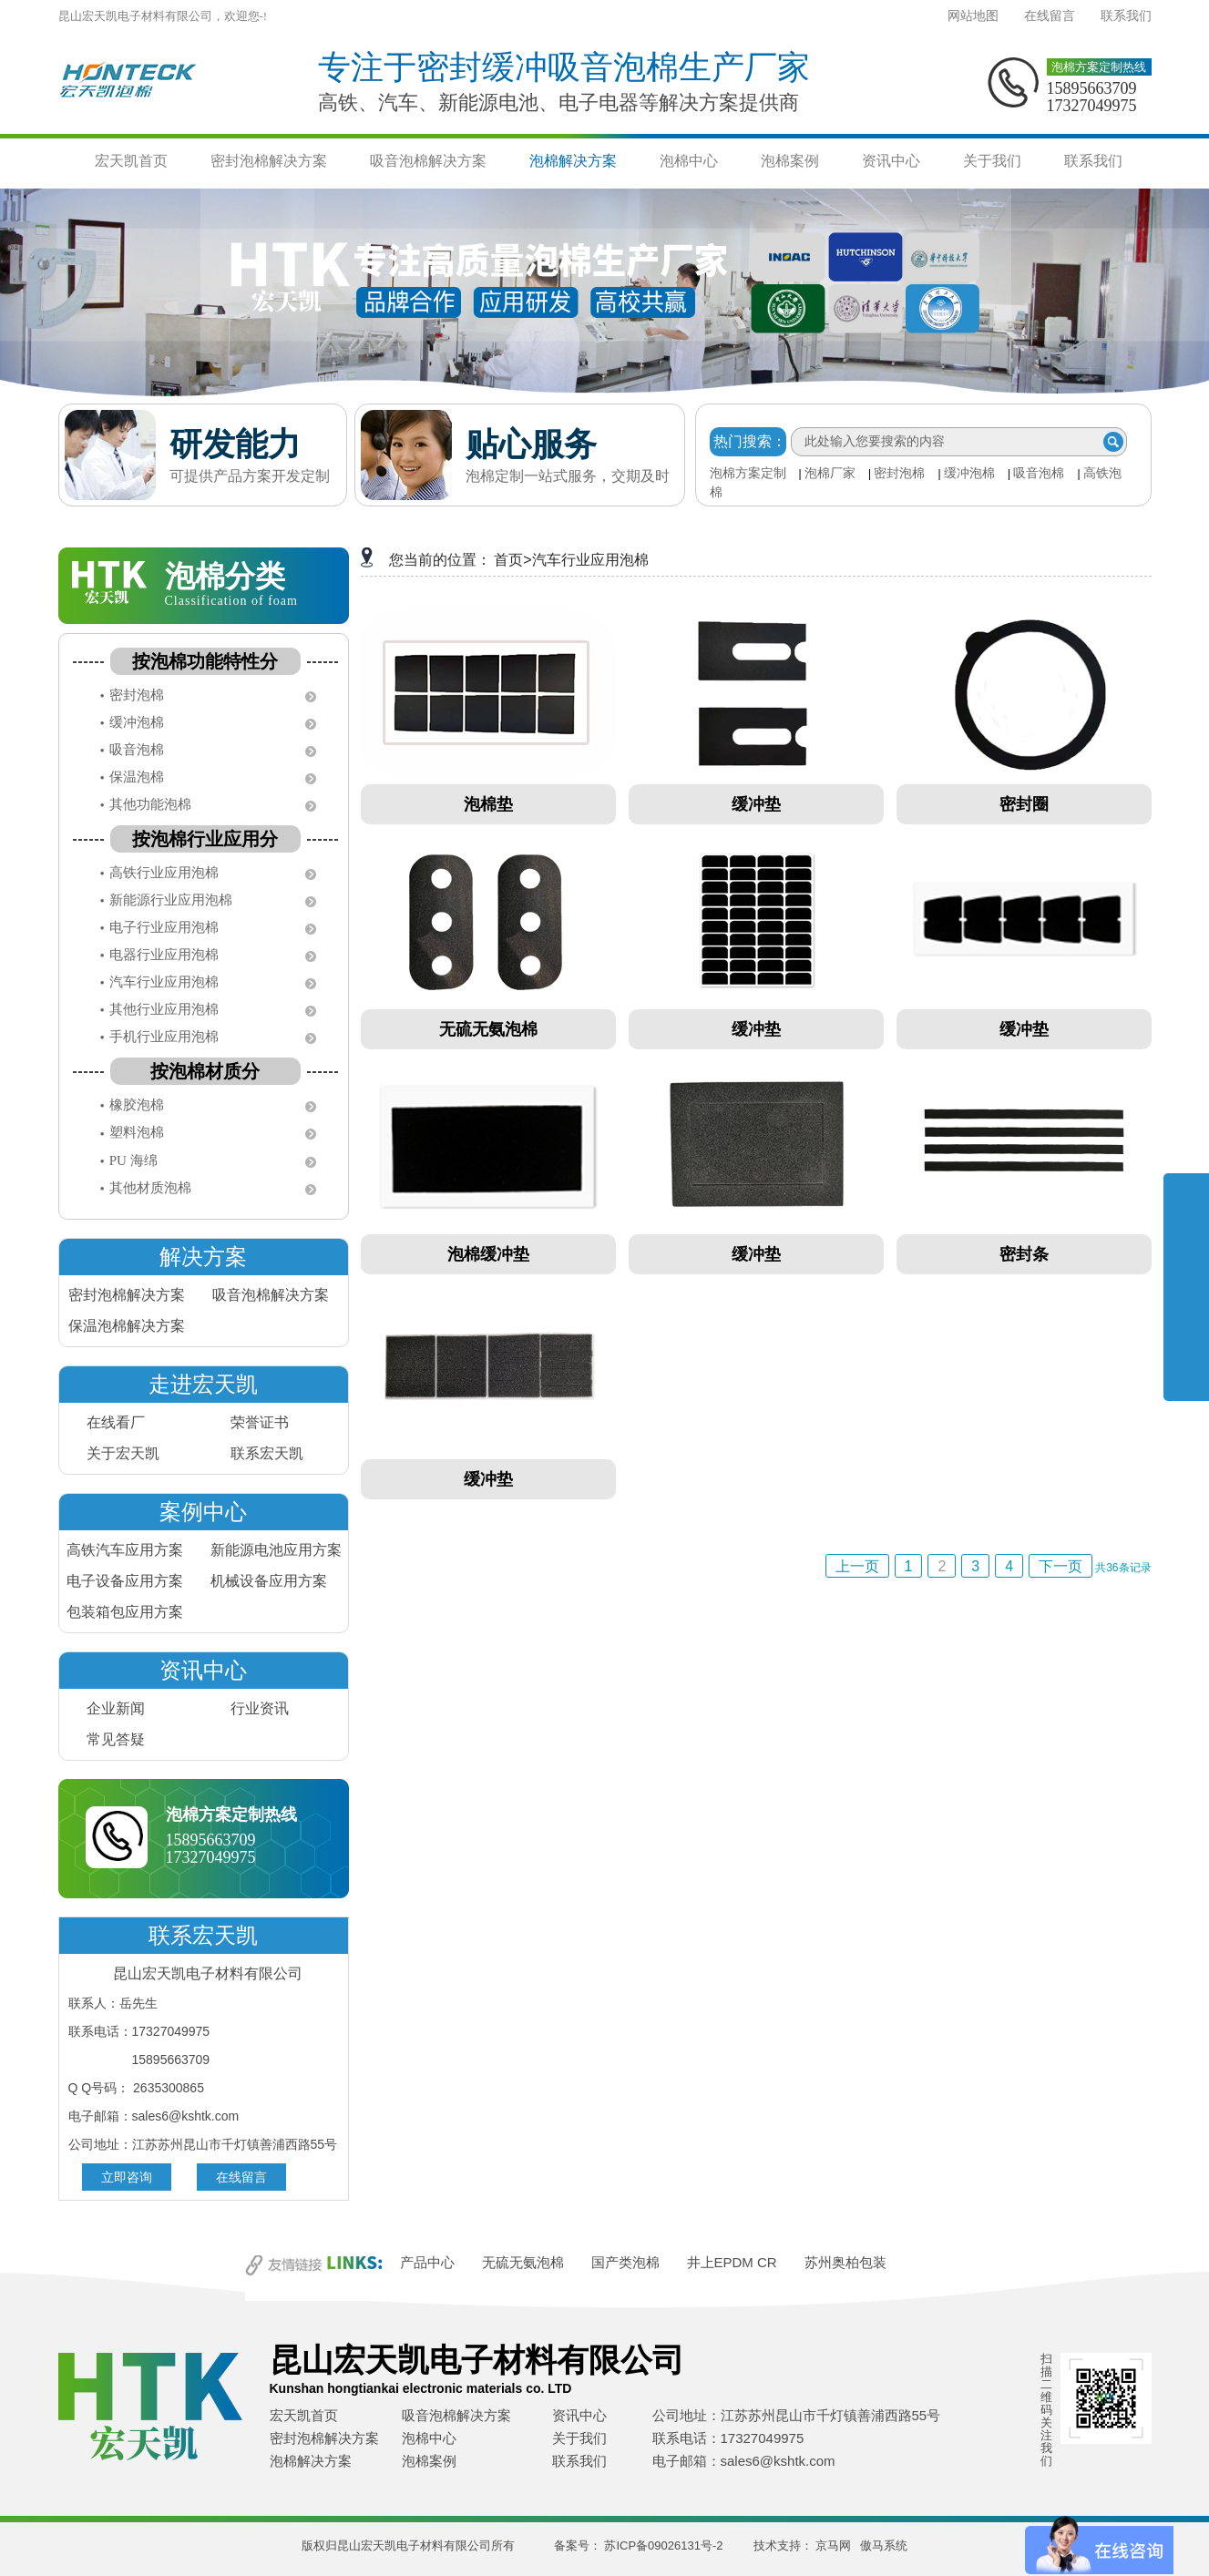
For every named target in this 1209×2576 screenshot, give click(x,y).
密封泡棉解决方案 (268, 161)
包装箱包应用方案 (125, 1612)
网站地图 (973, 16)
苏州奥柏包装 (845, 2262)
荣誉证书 (260, 1422)
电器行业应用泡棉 (164, 954)
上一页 (857, 1566)
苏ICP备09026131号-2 (663, 2545)
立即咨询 (126, 2177)
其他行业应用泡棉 (164, 1009)
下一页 (1060, 1566)
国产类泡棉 (625, 2262)
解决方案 (203, 1256)
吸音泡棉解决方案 (428, 161)
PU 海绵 (133, 1160)
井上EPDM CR (732, 2262)
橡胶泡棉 (136, 1105)
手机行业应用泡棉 (164, 1036)
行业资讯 (260, 1708)
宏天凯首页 (131, 161)
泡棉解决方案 (573, 161)
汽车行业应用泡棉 (164, 982)
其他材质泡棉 (150, 1188)
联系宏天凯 (267, 1453)
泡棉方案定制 (748, 473)
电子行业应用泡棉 (164, 927)
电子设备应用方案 (125, 1581)
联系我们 (1126, 16)
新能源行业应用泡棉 (170, 900)
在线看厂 (116, 1422)
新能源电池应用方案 (276, 1550)
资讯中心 (891, 161)
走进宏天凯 (203, 1384)
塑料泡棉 (136, 1132)
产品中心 (427, 2262)
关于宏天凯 (123, 1453)
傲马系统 (883, 2545)
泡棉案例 (790, 161)
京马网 (833, 2545)
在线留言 (1049, 16)
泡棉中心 (689, 161)
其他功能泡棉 (150, 804)
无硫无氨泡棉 (523, 2262)
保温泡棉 (136, 777)
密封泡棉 (899, 473)
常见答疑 (116, 1739)
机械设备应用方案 (268, 1581)
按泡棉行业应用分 (205, 839)
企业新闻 (116, 1708)
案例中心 (203, 1511)
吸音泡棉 (1038, 473)
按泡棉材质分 (205, 1071)
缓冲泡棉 (969, 473)
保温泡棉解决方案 (126, 1326)
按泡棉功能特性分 (205, 661)
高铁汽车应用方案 (125, 1550)
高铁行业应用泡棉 (164, 872)
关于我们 (992, 161)
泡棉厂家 (830, 473)
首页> (512, 559)
